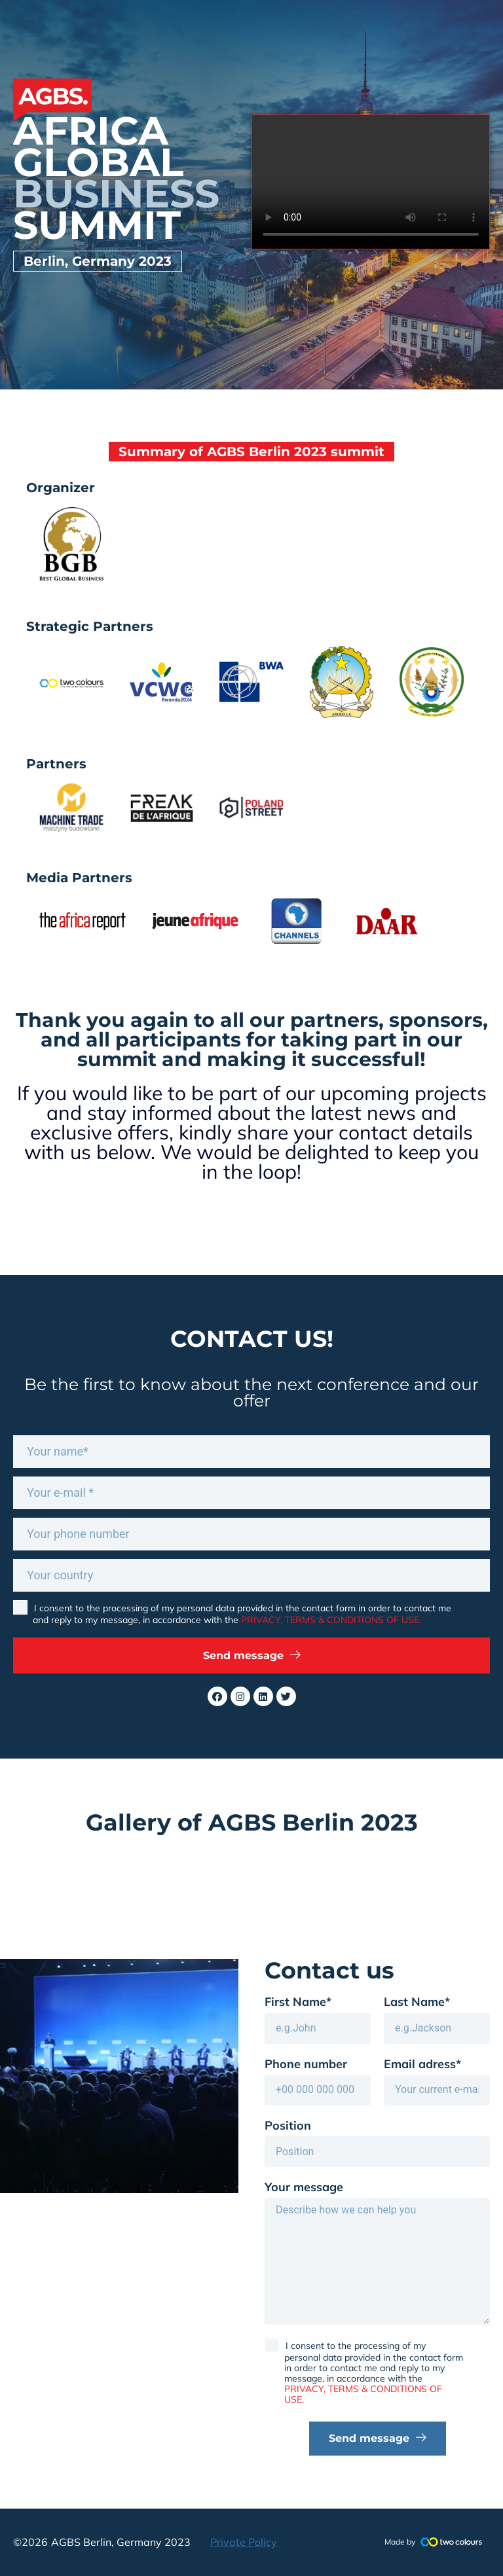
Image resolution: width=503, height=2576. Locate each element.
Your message (304, 2187)
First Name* (298, 2002)
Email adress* (422, 2064)
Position (288, 2126)
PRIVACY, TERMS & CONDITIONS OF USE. (331, 1620)
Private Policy (243, 2542)
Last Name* (417, 2002)
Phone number (306, 2064)
